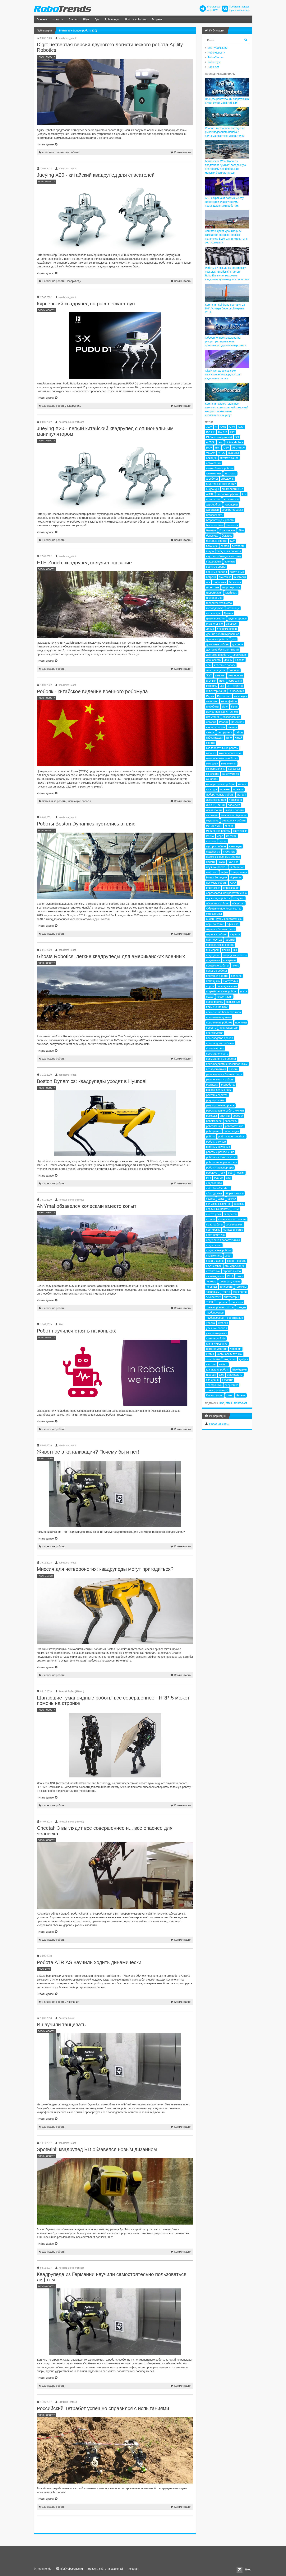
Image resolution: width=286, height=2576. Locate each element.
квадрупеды (74, 281)
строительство (232, 1271)
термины (241, 1286)
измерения (235, 680)
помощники (213, 981)
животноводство (216, 670)
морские (211, 841)
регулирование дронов (220, 1105)
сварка (210, 1198)
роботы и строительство (221, 1157)
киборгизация (214, 737)
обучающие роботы (218, 898)
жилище (234, 670)
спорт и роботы (236, 1260)
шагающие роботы (67, 152)
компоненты (228, 763)
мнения (229, 825)
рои (222, 1172)
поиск (235, 965)
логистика (48, 152)
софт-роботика (215, 1234)
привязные (233, 1001)
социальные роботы (218, 1250)
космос (242, 784)
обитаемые (213, 887)
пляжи (226, 950)
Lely (220, 442)
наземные (229, 851)
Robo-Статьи (216, 57)
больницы (212, 535)
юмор (229, 1395)
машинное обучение (233, 815)
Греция (228, 613)
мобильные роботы (54, 801)
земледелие (235, 675)
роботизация (214, 1126)
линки (221, 804)
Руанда (218, 1177)
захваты (220, 675)
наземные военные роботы (223, 856)
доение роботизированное (222, 634)
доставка (237, 644)
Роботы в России (135, 19)
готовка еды (213, 613)
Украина (223, 1322)
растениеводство (217, 1095)
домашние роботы (217, 644)
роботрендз (213, 1131)
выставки (240, 577)
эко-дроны (212, 1379)
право (210, 996)
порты (210, 986)
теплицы (211, 1286)
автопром (230, 473)
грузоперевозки (215, 618)
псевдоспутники (216, 1069)
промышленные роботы (221, 1058)
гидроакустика (231, 587)
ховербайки (213, 1359)
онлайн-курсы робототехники (224, 918)
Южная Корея (215, 1395)
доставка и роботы (218, 654)
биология (232, 525)
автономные (214, 473)
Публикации (44, 30)
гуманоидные (214, 623)
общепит (238, 898)
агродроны (227, 478)
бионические (227, 530)
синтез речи (213, 1214)
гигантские (212, 587)
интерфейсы (229, 701)
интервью (212, 701)
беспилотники (215, 525)
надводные (213, 851)
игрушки (211, 680)
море (220, 836)
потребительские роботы (221, 991)
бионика (211, 530)
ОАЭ (233, 882)
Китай (238, 737)
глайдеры (231, 592)
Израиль (211, 685)
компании (212, 763)
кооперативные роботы (220, 784)
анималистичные (232, 489)
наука (221, 861)
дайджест (232, 623)
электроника (214, 1385)
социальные (214, 1245)
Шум (86, 19)
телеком (211, 1281)
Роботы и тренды (239, 6)
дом (234, 639)
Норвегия (236, 877)
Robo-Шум (214, 62)
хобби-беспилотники (229, 1354)
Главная (42, 19)
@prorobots (213, 6)
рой (230, 1172)
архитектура (231, 499)
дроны (228, 659)
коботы (210, 742)
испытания (213, 716)
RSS (221, 1403)
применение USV (217, 1006)
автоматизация (229, 457)
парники (235, 934)
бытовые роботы (216, 540)
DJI (237, 437)
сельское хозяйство (218, 1203)
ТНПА (210, 1302)
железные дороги (224, 665)
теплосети (226, 1286)
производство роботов (220, 1043)
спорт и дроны (215, 1260)
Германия (235, 582)
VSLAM (210, 452)
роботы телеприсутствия (221, 1162)
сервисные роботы (218, 1208)
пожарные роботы (217, 965)
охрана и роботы (216, 934)
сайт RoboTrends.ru (218, 1188)
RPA (217, 447)
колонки (211, 753)
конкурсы (234, 768)
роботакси (231, 1120)
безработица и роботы (220, 520)
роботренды (231, 1131)
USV (226, 447)
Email (229, 1403)
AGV (209, 426)
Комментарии (182, 152)
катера (210, 732)
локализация (214, 810)
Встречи (157, 19)
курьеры (238, 789)
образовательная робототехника (226, 893)
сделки (232, 1198)
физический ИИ (216, 1338)
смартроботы (214, 1224)
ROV (209, 447)
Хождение (73, 2001)
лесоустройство (216, 799)
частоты (211, 1364)
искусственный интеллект (222, 711)
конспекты (212, 773)
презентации (224, 996)
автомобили (213, 463)
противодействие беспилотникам (227, 1063)
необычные (237, 867)
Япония (241, 1395)
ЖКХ (209, 675)
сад (228, 1177)
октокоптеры (214, 913)
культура (211, 789)
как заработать (215, 727)
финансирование (217, 1343)
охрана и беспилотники (220, 929)
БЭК (232, 540)
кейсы (239, 732)
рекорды (211, 1115)
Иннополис (224, 696)
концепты (212, 779)
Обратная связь (219, 1424)
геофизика (219, 582)
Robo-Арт (213, 66)
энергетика (231, 1385)
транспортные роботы (220, 1307)
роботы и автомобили (231, 1136)
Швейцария (239, 1369)
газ (208, 582)
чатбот (223, 1364)
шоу (221, 1374)
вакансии (212, 546)
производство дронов (219, 1038)
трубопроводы (215, 1312)
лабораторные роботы (220, 794)
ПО (235, 950)
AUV (241, 426)
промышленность (217, 1053)
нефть (224, 872)
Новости (58, 19)
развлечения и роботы (220, 1079)
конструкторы (230, 773)
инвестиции (236, 691)
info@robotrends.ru (71, 2568)
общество (238, 903)
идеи (222, 680)
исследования (231, 716)
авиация (211, 457)
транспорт (237, 1302)
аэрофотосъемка (232, 509)
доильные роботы (217, 639)
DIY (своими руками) (219, 437)
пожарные (229, 960)
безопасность (214, 514)
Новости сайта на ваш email (105, 2568)
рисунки (225, 1115)
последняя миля (227, 986)
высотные (225, 577)
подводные (213, 955)
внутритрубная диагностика (223, 556)
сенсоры (239, 1203)
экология (227, 1379)
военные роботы (216, 571)
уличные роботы (216, 1328)
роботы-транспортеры (220, 1167)
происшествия (215, 1048)
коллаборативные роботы (222, 748)
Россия (240, 1172)
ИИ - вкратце (235, 685)
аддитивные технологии (221, 483)
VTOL (221, 452)
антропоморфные (228, 494)
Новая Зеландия (216, 877)
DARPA (222, 432)
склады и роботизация (232, 1219)
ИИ (222, 685)
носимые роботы (216, 882)
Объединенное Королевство (224, 908)
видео (210, 551)
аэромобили (214, 504)
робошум (212, 1172)
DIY (232, 432)
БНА (241, 530)
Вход (248, 2569)
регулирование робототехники (225, 1110)
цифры (243, 1359)
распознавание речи (219, 1089)
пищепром (212, 950)
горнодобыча (214, 597)
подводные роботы (235, 955)
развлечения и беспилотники (224, 1074)
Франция (235, 1348)
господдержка (215, 608)
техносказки (213, 1297)
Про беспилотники (239, 10)
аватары (233, 452)
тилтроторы (231, 1297)
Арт (97, 19)
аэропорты (231, 504)
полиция (236, 975)
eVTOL (210, 442)
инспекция (240, 696)
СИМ (236, 1208)
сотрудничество (233, 1229)
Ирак (225, 706)
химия (210, 1354)
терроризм (212, 1291)
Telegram (240, 1403)
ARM (232, 426)
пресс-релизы (214, 1001)
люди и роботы (234, 810)
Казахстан (237, 722)
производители (228, 1027)
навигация (235, 846)
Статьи (73, 19)
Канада (232, 727)
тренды (241, 1307)
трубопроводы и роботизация (224, 1317)
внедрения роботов (229, 551)
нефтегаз (212, 872)
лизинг (210, 804)
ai (216, 426)
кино (229, 737)
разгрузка (212, 1084)
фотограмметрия (216, 1348)
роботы (210, 1136)
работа (233, 1069)
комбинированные (230, 753)
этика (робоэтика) (217, 1390)
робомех (238, 1115)
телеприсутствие (229, 1281)
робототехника (234, 1126)
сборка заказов (234, 1193)
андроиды (212, 489)
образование (231, 887)
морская (231, 836)
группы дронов (237, 618)
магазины (212, 815)
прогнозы (241, 1022)
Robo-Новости (216, 52)
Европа (239, 659)
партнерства (214, 939)
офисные (232, 924)
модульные (240, 830)
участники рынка (216, 1333)
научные (233, 861)
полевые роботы (216, 970)
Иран (234, 706)
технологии (240, 1291)
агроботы (212, 478)
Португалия (230, 981)
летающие (235, 799)
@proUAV (212, 10)
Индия (210, 696)
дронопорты (213, 659)
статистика (213, 1271)
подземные (213, 960)
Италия (223, 722)
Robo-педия (112, 19)
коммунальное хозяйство (222, 758)
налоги (210, 861)
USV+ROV (238, 447)
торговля (221, 1302)
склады (210, 1219)
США (230, 1276)
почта (243, 991)
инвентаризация (216, 691)
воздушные (237, 571)
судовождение (215, 1276)
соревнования (234, 1224)
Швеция (211, 1374)
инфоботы (212, 706)
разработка (228, 1084)
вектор (225, 546)
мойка (210, 836)
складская (230, 1214)
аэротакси (212, 509)
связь (221, 1198)
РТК (208, 1177)
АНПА (210, 494)
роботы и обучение (218, 1146)
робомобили (214, 1120)
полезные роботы (217, 975)
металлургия (214, 825)
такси (239, 1276)
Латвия (241, 794)
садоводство (214, 1183)
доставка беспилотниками (222, 649)
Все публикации (218, 47)
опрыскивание (215, 924)
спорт (228, 1255)
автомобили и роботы (219, 468)
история (211, 722)
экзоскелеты (234, 1374)
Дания (210, 628)
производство (214, 1032)
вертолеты (238, 546)
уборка (210, 1322)
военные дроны (216, 566)
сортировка (213, 1229)
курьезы (225, 789)
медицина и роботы (234, 820)
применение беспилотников (223, 1012)
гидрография (214, 592)
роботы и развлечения (220, 1152)
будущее (227, 535)
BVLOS (210, 432)
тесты (226, 1291)
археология (213, 499)
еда (208, 665)
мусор (223, 841)
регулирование (215, 1100)
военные (229, 561)
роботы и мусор (216, 1141)
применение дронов (218, 1017)
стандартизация (235, 1265)
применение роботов (219, 1022)
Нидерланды (239, 872)
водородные (214, 561)
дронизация (240, 654)
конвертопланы (215, 768)
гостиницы (233, 608)
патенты (230, 939)
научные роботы (216, 867)
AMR (223, 426)
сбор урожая (214, 1193)
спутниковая (214, 1265)
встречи (211, 577)
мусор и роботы (216, 846)
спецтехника (214, 1255)
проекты (211, 1027)
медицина (212, 820)
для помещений (227, 628)
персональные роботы (220, 944)
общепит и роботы (217, 903)
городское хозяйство (219, 602)
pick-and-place (234, 442)
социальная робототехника (223, 1240)
